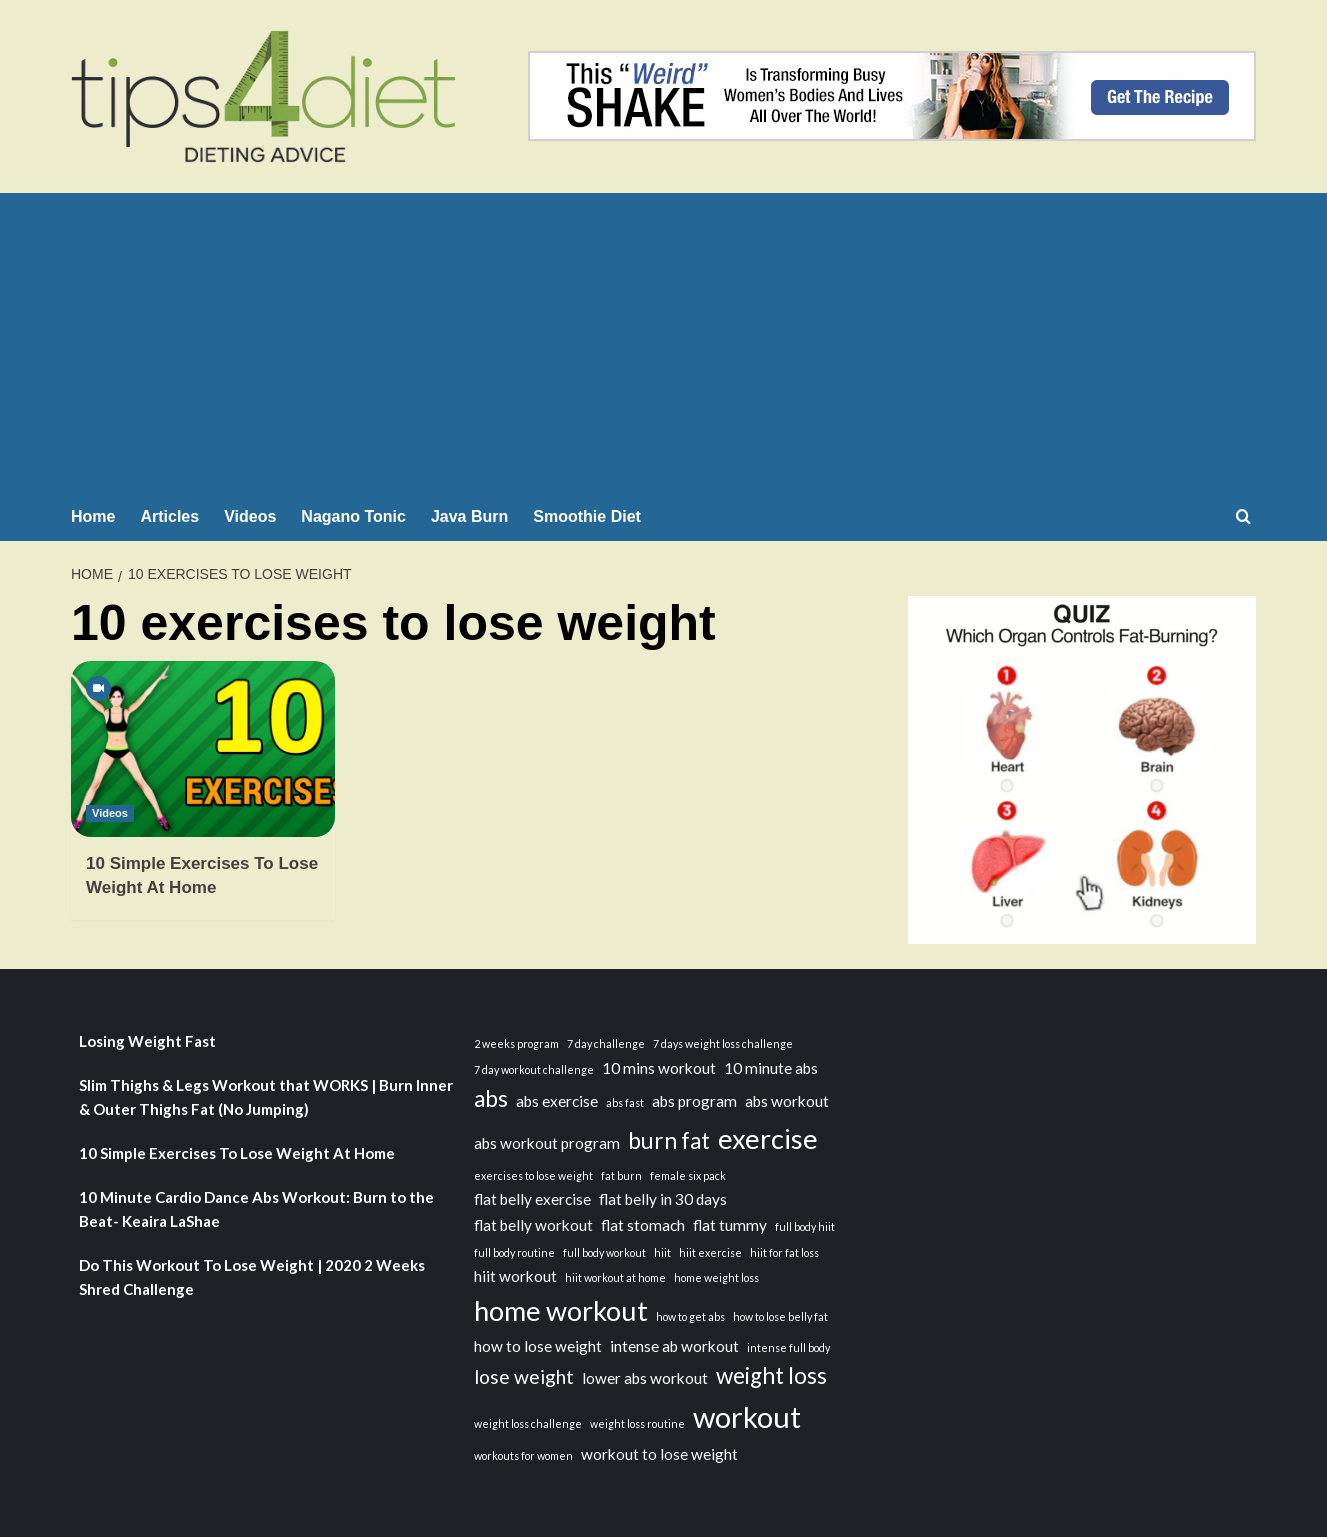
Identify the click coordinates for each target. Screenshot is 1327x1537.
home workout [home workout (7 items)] (561, 1310)
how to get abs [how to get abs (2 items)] (690, 1316)
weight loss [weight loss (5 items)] (771, 1375)
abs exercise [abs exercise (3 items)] (557, 1101)
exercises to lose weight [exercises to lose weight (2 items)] (533, 1175)
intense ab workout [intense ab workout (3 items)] (674, 1346)
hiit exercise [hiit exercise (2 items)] (710, 1252)
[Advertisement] (663, 343)
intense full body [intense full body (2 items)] (788, 1347)
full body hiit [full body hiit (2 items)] (805, 1226)
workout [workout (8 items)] (747, 1416)
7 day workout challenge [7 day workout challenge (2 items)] (534, 1069)
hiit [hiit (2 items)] (662, 1252)
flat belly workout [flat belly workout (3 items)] (533, 1225)
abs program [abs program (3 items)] (694, 1101)
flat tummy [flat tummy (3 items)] (730, 1225)
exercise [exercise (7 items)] (768, 1138)
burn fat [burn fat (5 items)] (669, 1140)
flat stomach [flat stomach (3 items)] (643, 1225)
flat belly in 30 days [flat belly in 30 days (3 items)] (663, 1199)
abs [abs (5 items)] (491, 1098)
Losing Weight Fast (147, 1041)
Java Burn (469, 516)
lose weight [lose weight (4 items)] (524, 1376)
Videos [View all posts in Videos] (110, 813)
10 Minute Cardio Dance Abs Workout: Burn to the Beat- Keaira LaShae (256, 1209)
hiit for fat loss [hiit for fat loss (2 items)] (784, 1252)
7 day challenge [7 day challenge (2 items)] (606, 1043)
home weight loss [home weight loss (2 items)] (716, 1277)
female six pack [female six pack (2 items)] (688, 1175)
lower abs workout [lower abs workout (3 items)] (645, 1378)
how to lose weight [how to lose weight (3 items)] (538, 1346)
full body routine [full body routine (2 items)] (514, 1252)
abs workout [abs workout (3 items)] (787, 1101)
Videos (250, 516)
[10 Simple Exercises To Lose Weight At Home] (203, 749)
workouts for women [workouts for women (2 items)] (523, 1455)
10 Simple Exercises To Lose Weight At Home (237, 1153)
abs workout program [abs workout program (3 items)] (547, 1143)
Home (93, 516)
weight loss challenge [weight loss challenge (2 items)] (528, 1423)
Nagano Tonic (353, 516)
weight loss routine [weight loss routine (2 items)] (637, 1423)
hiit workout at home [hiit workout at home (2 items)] (615, 1277)
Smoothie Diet (587, 516)
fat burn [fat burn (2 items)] (621, 1175)
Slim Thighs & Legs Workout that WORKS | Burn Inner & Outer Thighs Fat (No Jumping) (266, 1097)
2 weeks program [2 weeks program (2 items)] (516, 1043)
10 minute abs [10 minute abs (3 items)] (771, 1068)
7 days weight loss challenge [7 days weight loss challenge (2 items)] (723, 1043)
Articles (169, 516)
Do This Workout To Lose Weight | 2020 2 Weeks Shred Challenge (252, 1277)
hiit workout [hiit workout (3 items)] (515, 1276)
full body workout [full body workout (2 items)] (604, 1252)
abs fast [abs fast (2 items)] (625, 1102)
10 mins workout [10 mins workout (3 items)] (659, 1068)
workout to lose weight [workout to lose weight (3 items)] (659, 1454)
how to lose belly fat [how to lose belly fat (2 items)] (780, 1316)
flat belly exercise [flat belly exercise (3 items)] (532, 1199)
